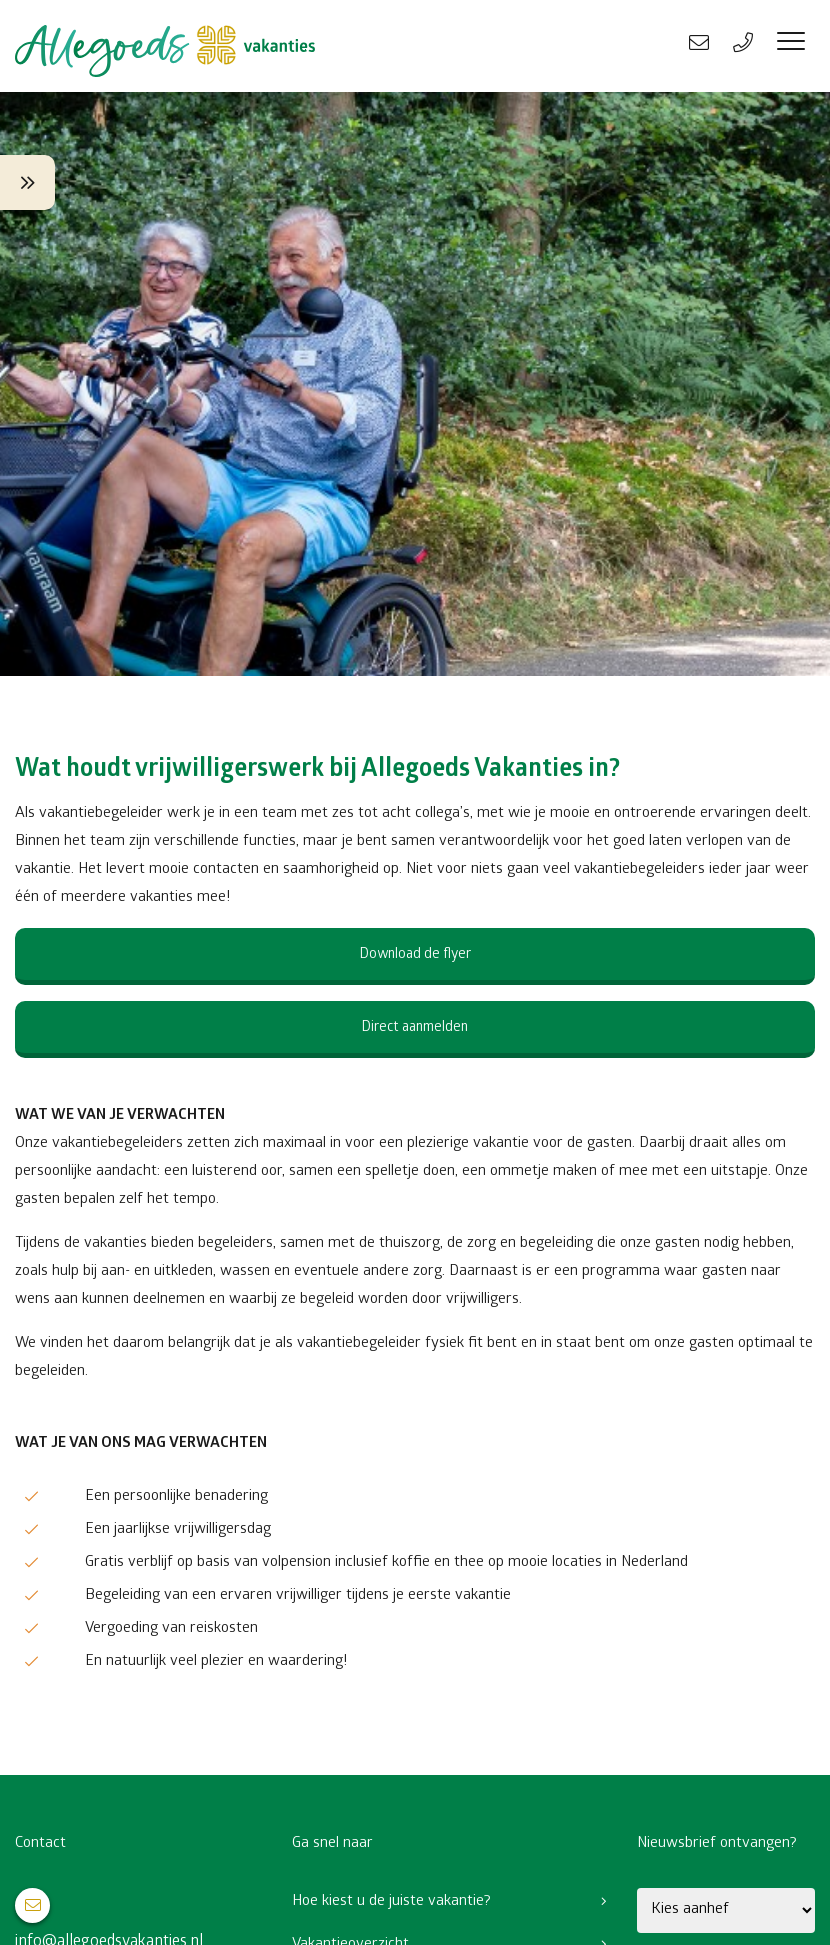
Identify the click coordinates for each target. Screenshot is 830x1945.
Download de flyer (415, 955)
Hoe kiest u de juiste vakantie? (391, 1902)
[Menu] (791, 46)
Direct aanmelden (415, 1028)
